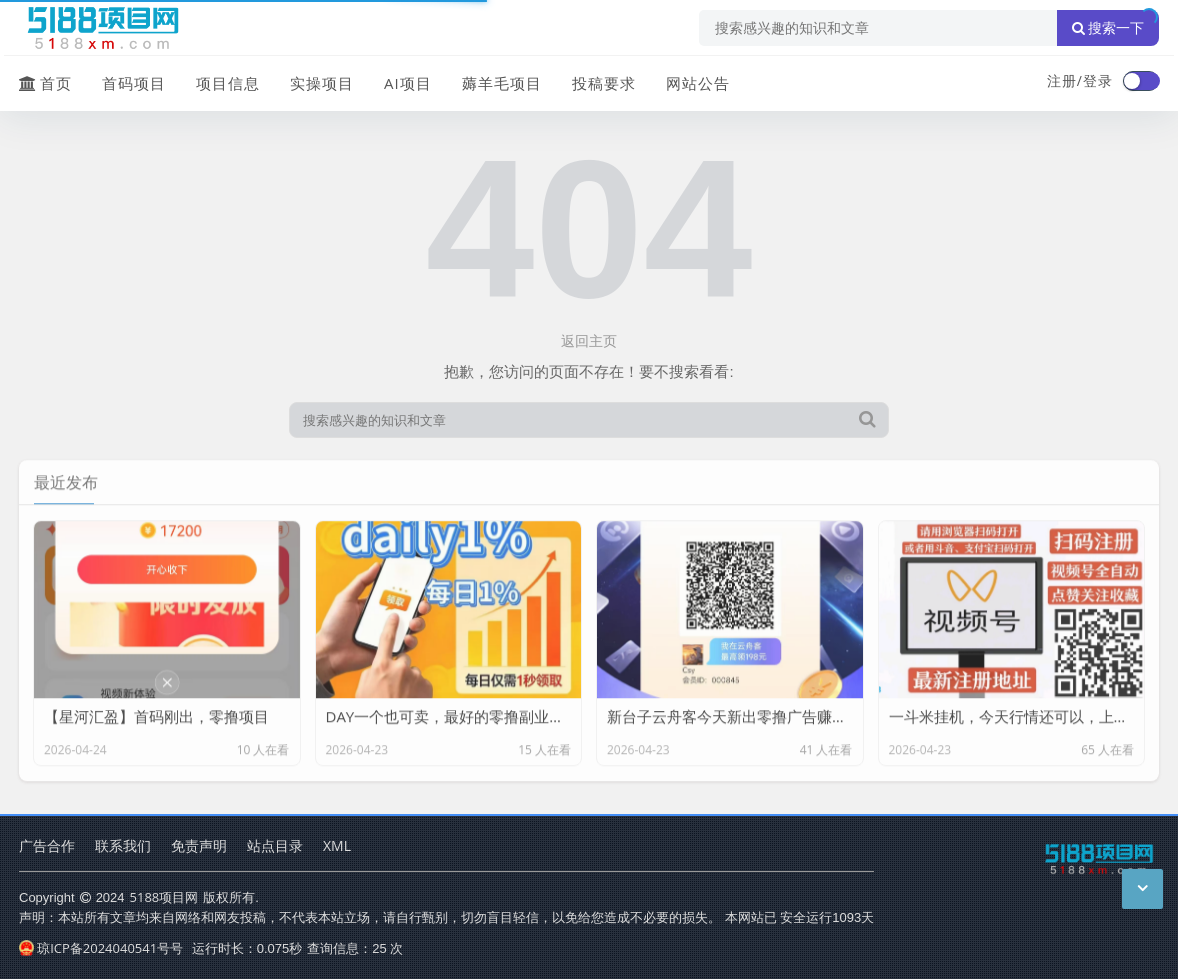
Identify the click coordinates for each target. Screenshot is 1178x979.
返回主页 (589, 340)
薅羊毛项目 (502, 83)
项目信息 (228, 83)
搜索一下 (1108, 28)
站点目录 (275, 845)
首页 (45, 83)
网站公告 (698, 83)
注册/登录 (1080, 80)
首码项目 (134, 83)
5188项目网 (164, 897)
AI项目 (408, 83)
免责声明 (199, 845)
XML (337, 845)
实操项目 (322, 83)
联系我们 (123, 845)
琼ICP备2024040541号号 (101, 948)
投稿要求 (604, 83)
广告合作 (47, 845)
